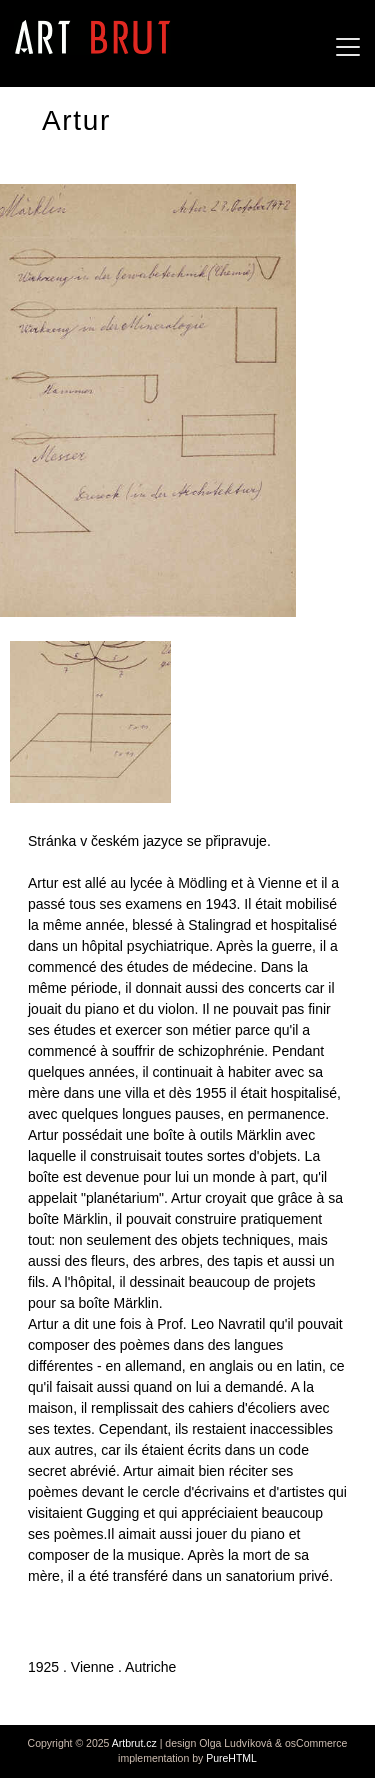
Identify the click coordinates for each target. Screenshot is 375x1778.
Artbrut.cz (134, 1743)
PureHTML (231, 1758)
